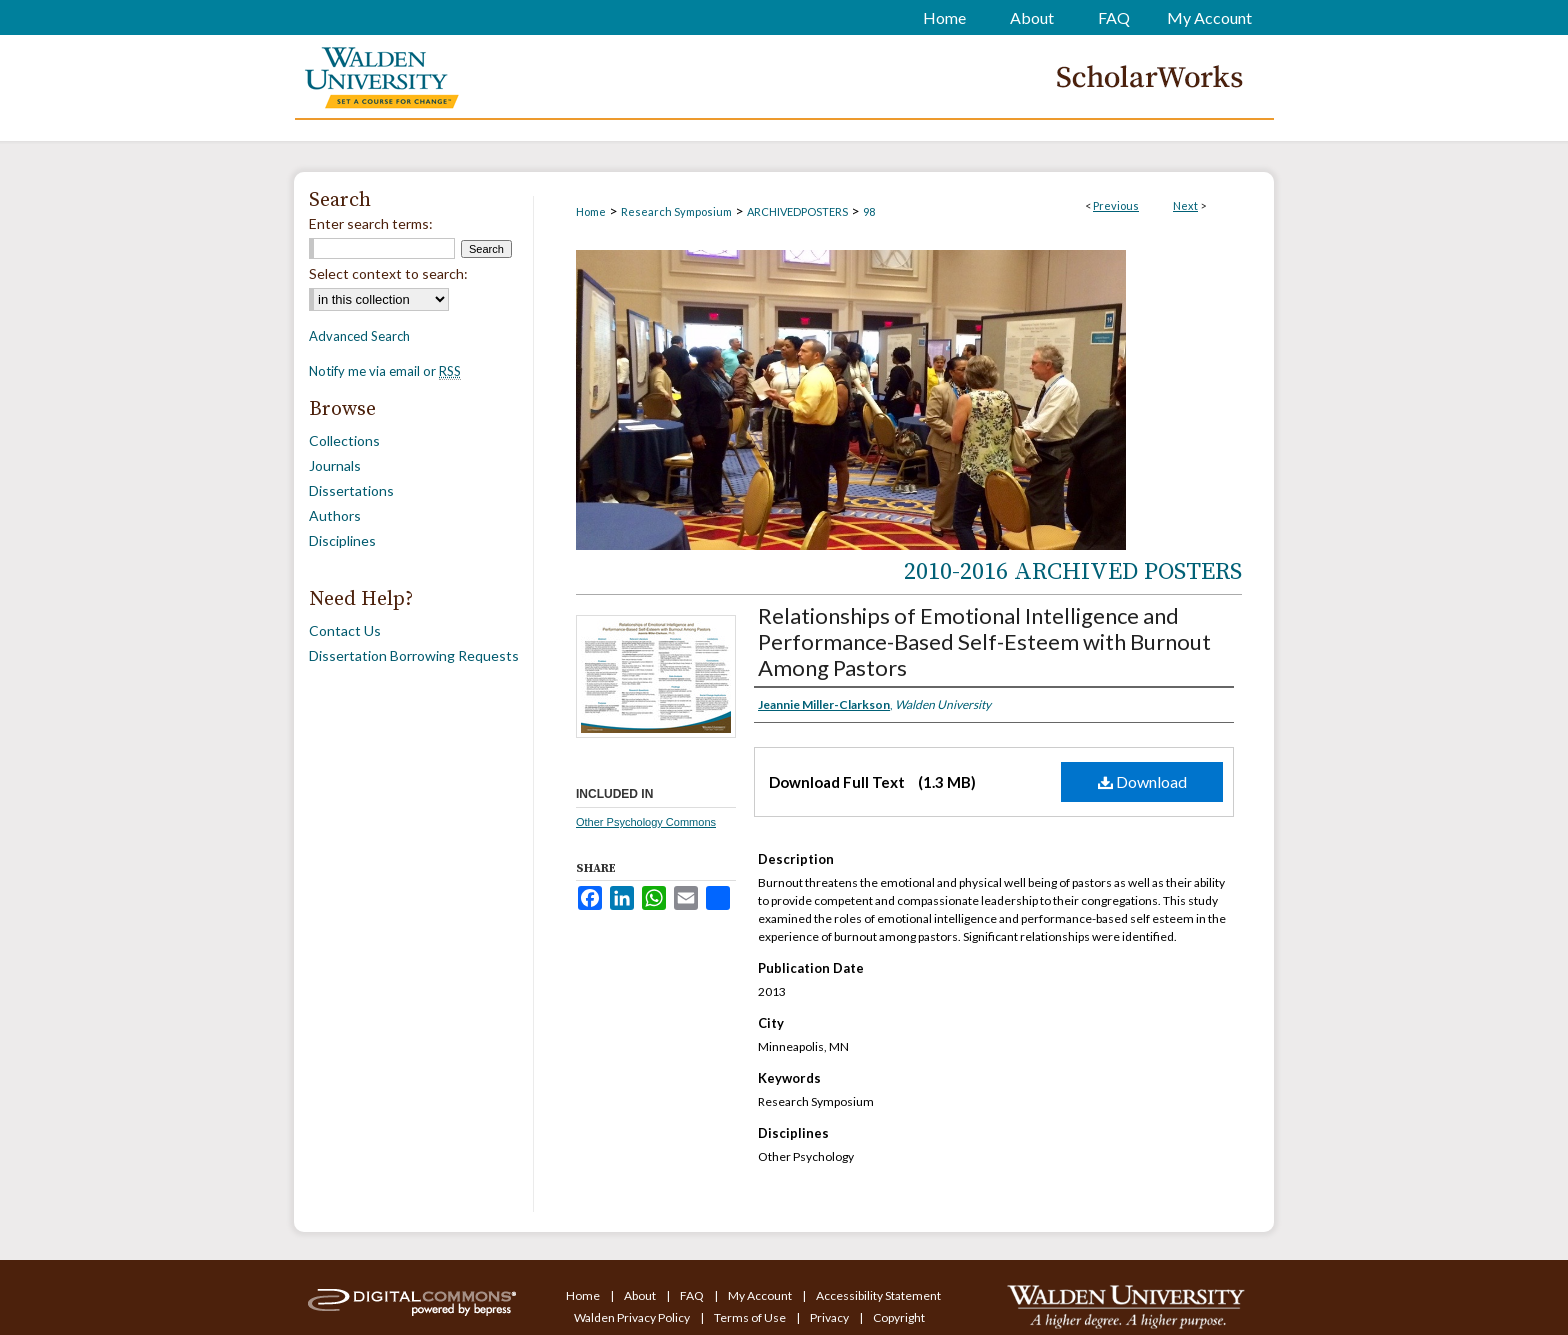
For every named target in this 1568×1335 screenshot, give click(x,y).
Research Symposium (676, 211)
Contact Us (345, 630)
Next (1185, 205)
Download (1142, 781)
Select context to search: (388, 273)
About (641, 1295)
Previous (1116, 205)
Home (591, 211)
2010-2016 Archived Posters (1073, 572)
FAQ (693, 1295)
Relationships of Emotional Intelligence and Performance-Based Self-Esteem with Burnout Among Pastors (984, 641)
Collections (344, 440)
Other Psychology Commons (646, 822)
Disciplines (342, 540)
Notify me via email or (385, 371)
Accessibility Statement (878, 1295)
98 (869, 211)
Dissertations (351, 490)
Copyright (899, 1317)
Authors (335, 515)
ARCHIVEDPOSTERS (797, 211)
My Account (761, 1295)
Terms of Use (751, 1317)
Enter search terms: (371, 223)
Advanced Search (359, 336)
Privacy (830, 1317)
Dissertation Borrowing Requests (414, 655)
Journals (335, 465)
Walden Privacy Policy (633, 1317)
